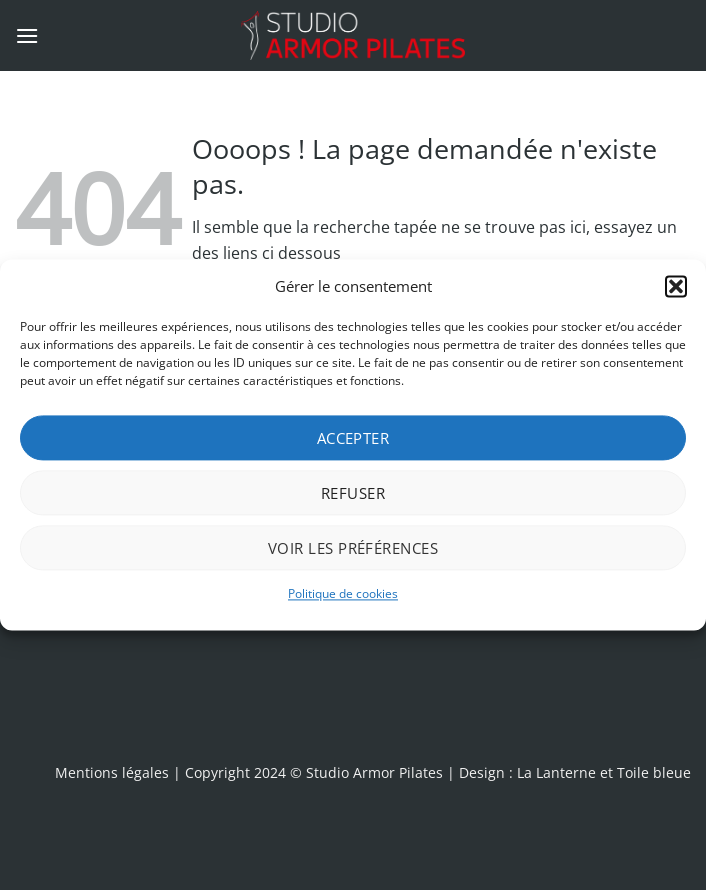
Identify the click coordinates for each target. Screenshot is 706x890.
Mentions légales (112, 772)
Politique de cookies (343, 593)
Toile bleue (654, 772)
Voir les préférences (353, 548)
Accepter (353, 438)
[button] (676, 286)
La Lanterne (556, 772)
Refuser (353, 493)
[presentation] (402, 675)
